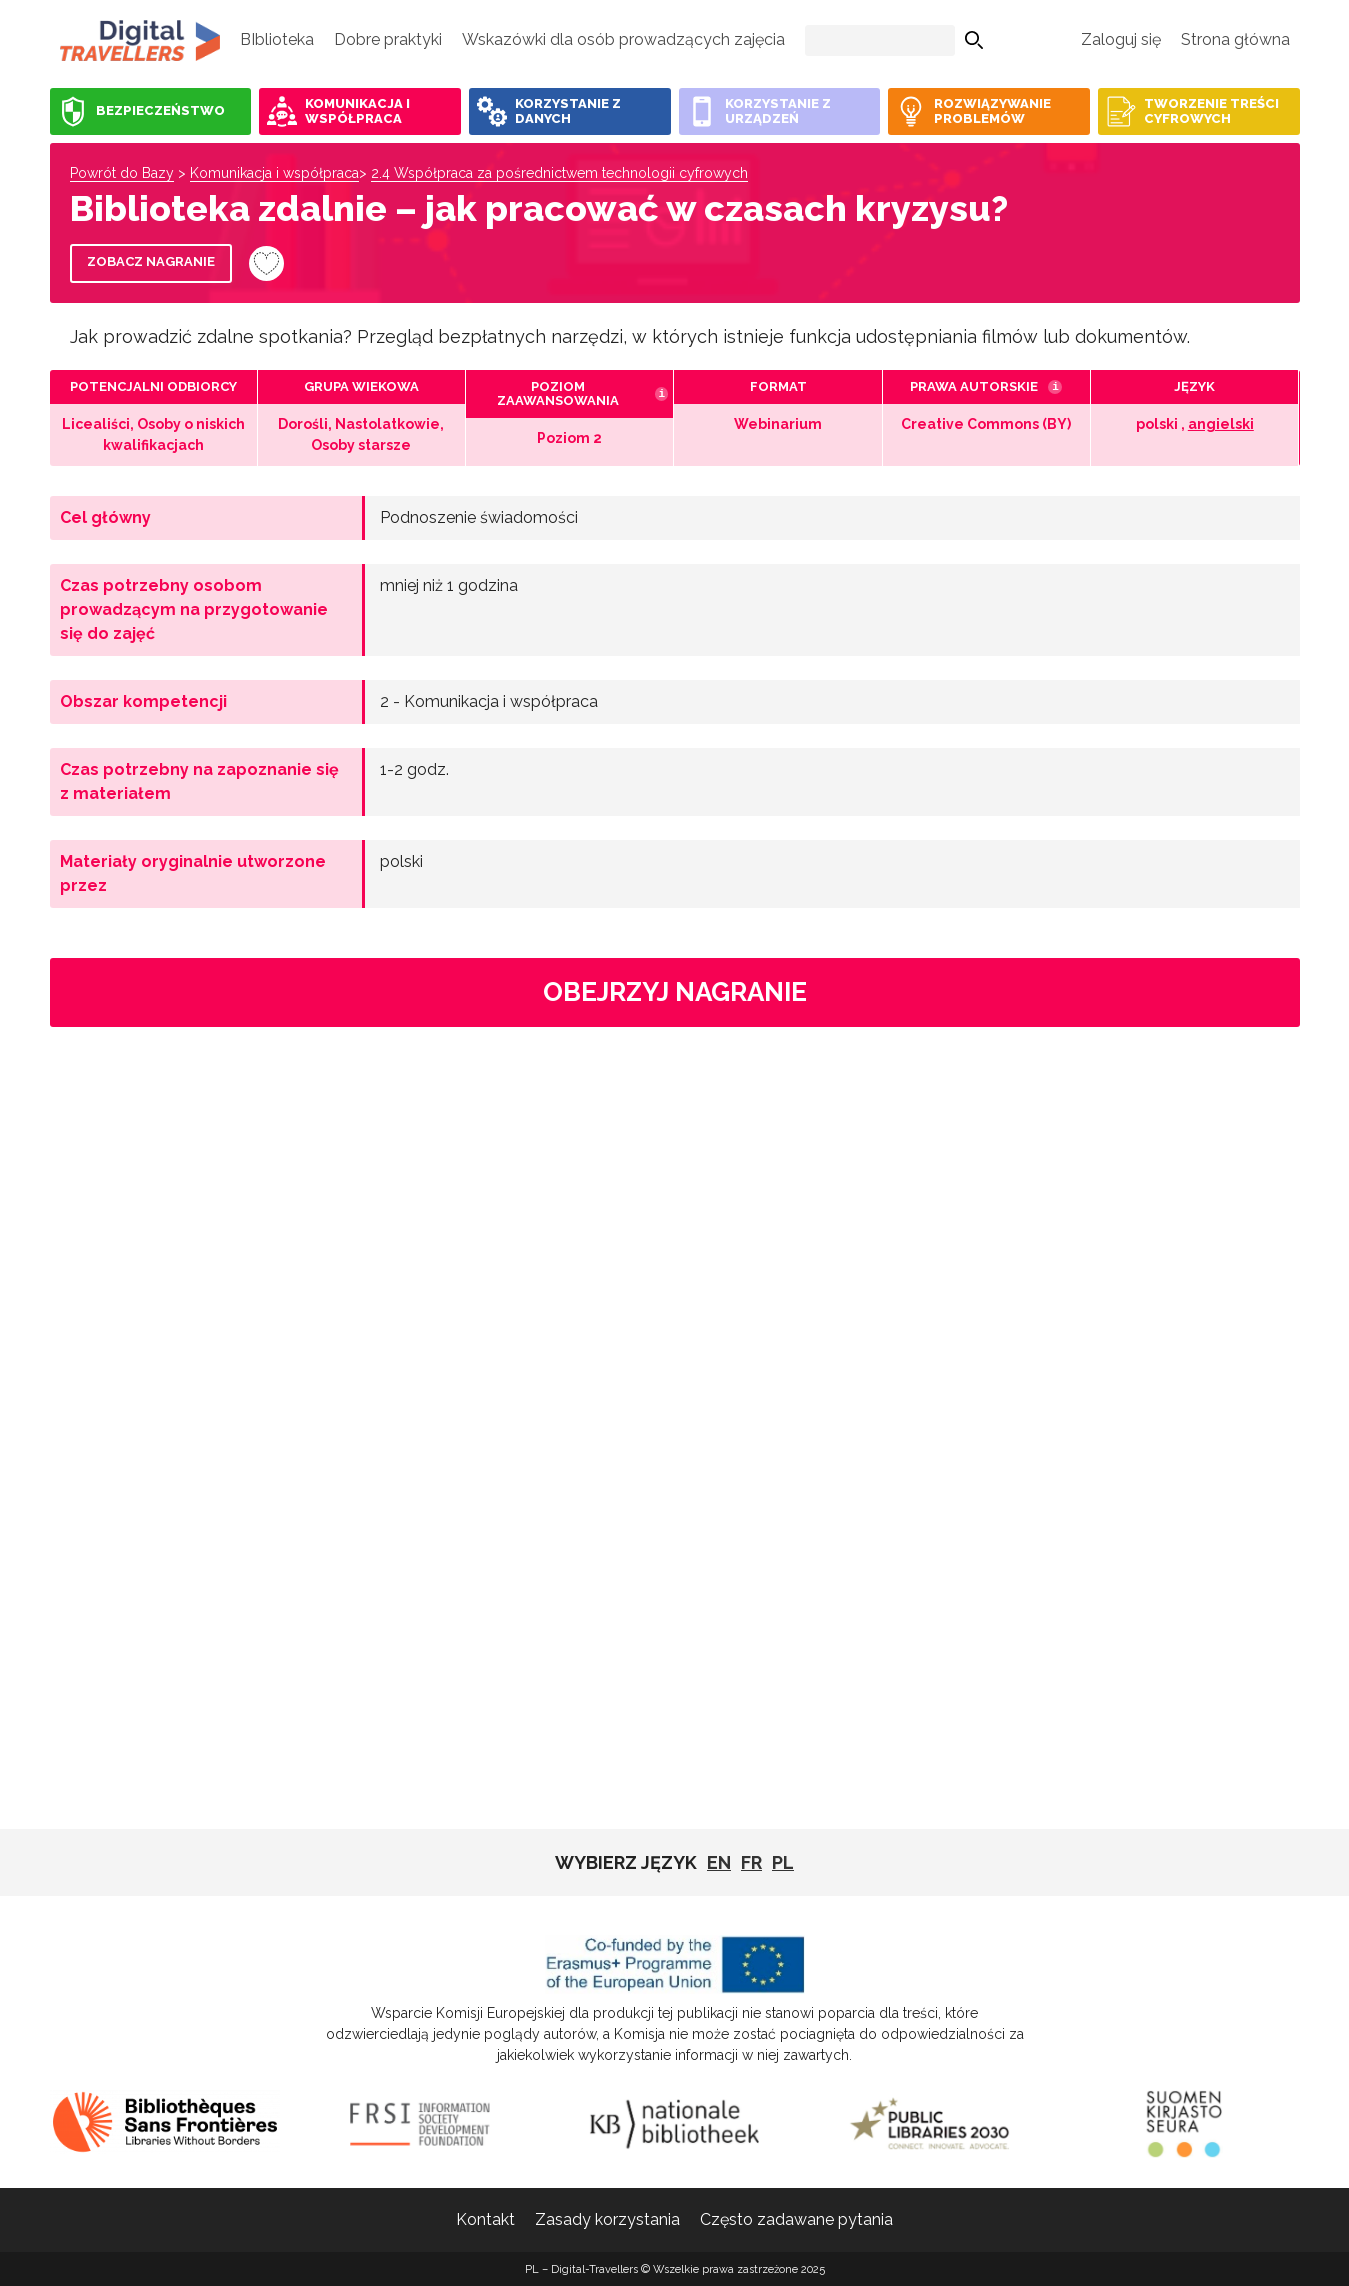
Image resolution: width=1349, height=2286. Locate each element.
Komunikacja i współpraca (274, 173)
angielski (1221, 424)
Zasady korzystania (607, 2219)
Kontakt (485, 2219)
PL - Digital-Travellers (140, 40)
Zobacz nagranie (151, 261)
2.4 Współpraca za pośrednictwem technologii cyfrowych (559, 173)
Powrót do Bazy (122, 173)
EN (719, 1862)
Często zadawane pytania (796, 2219)
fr (751, 1862)
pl (783, 1862)
